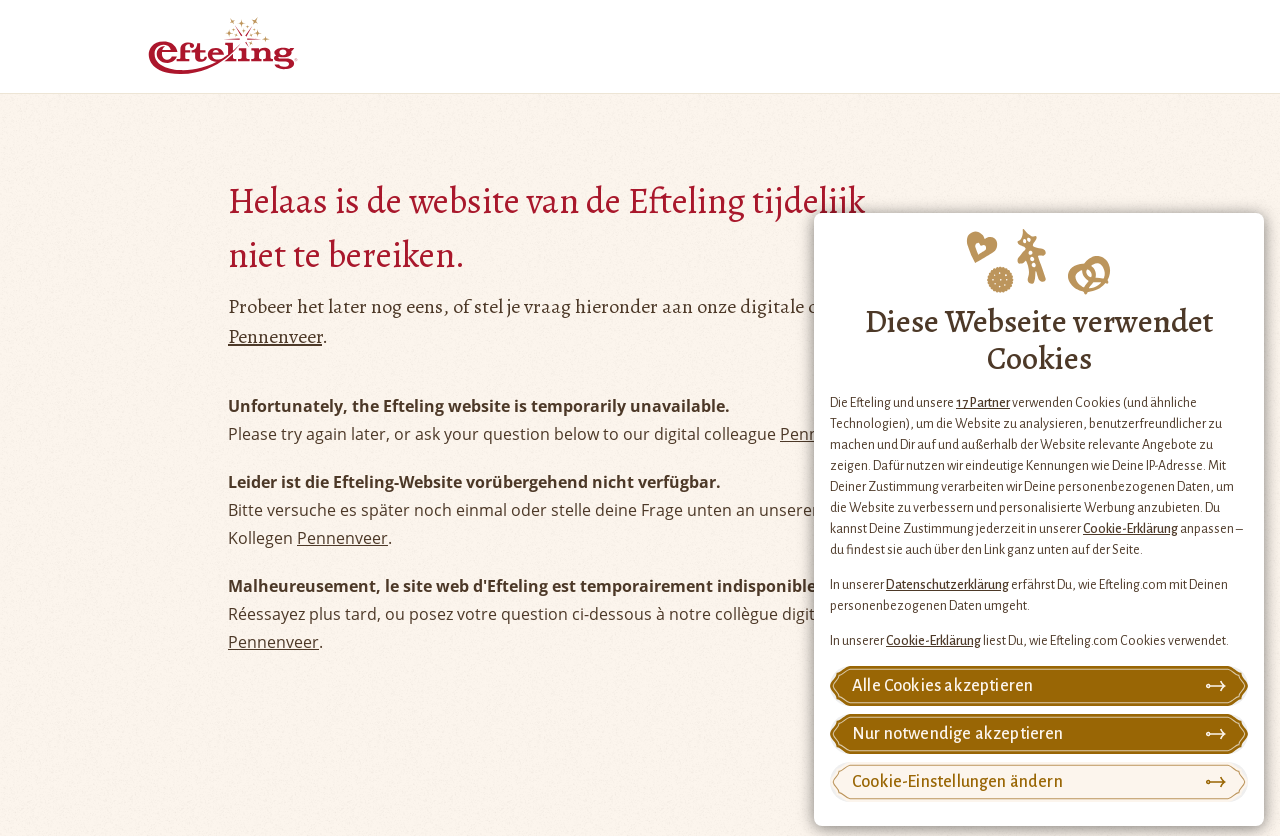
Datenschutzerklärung (947, 585)
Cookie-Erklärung (1130, 529)
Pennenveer (275, 336)
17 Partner (983, 403)
